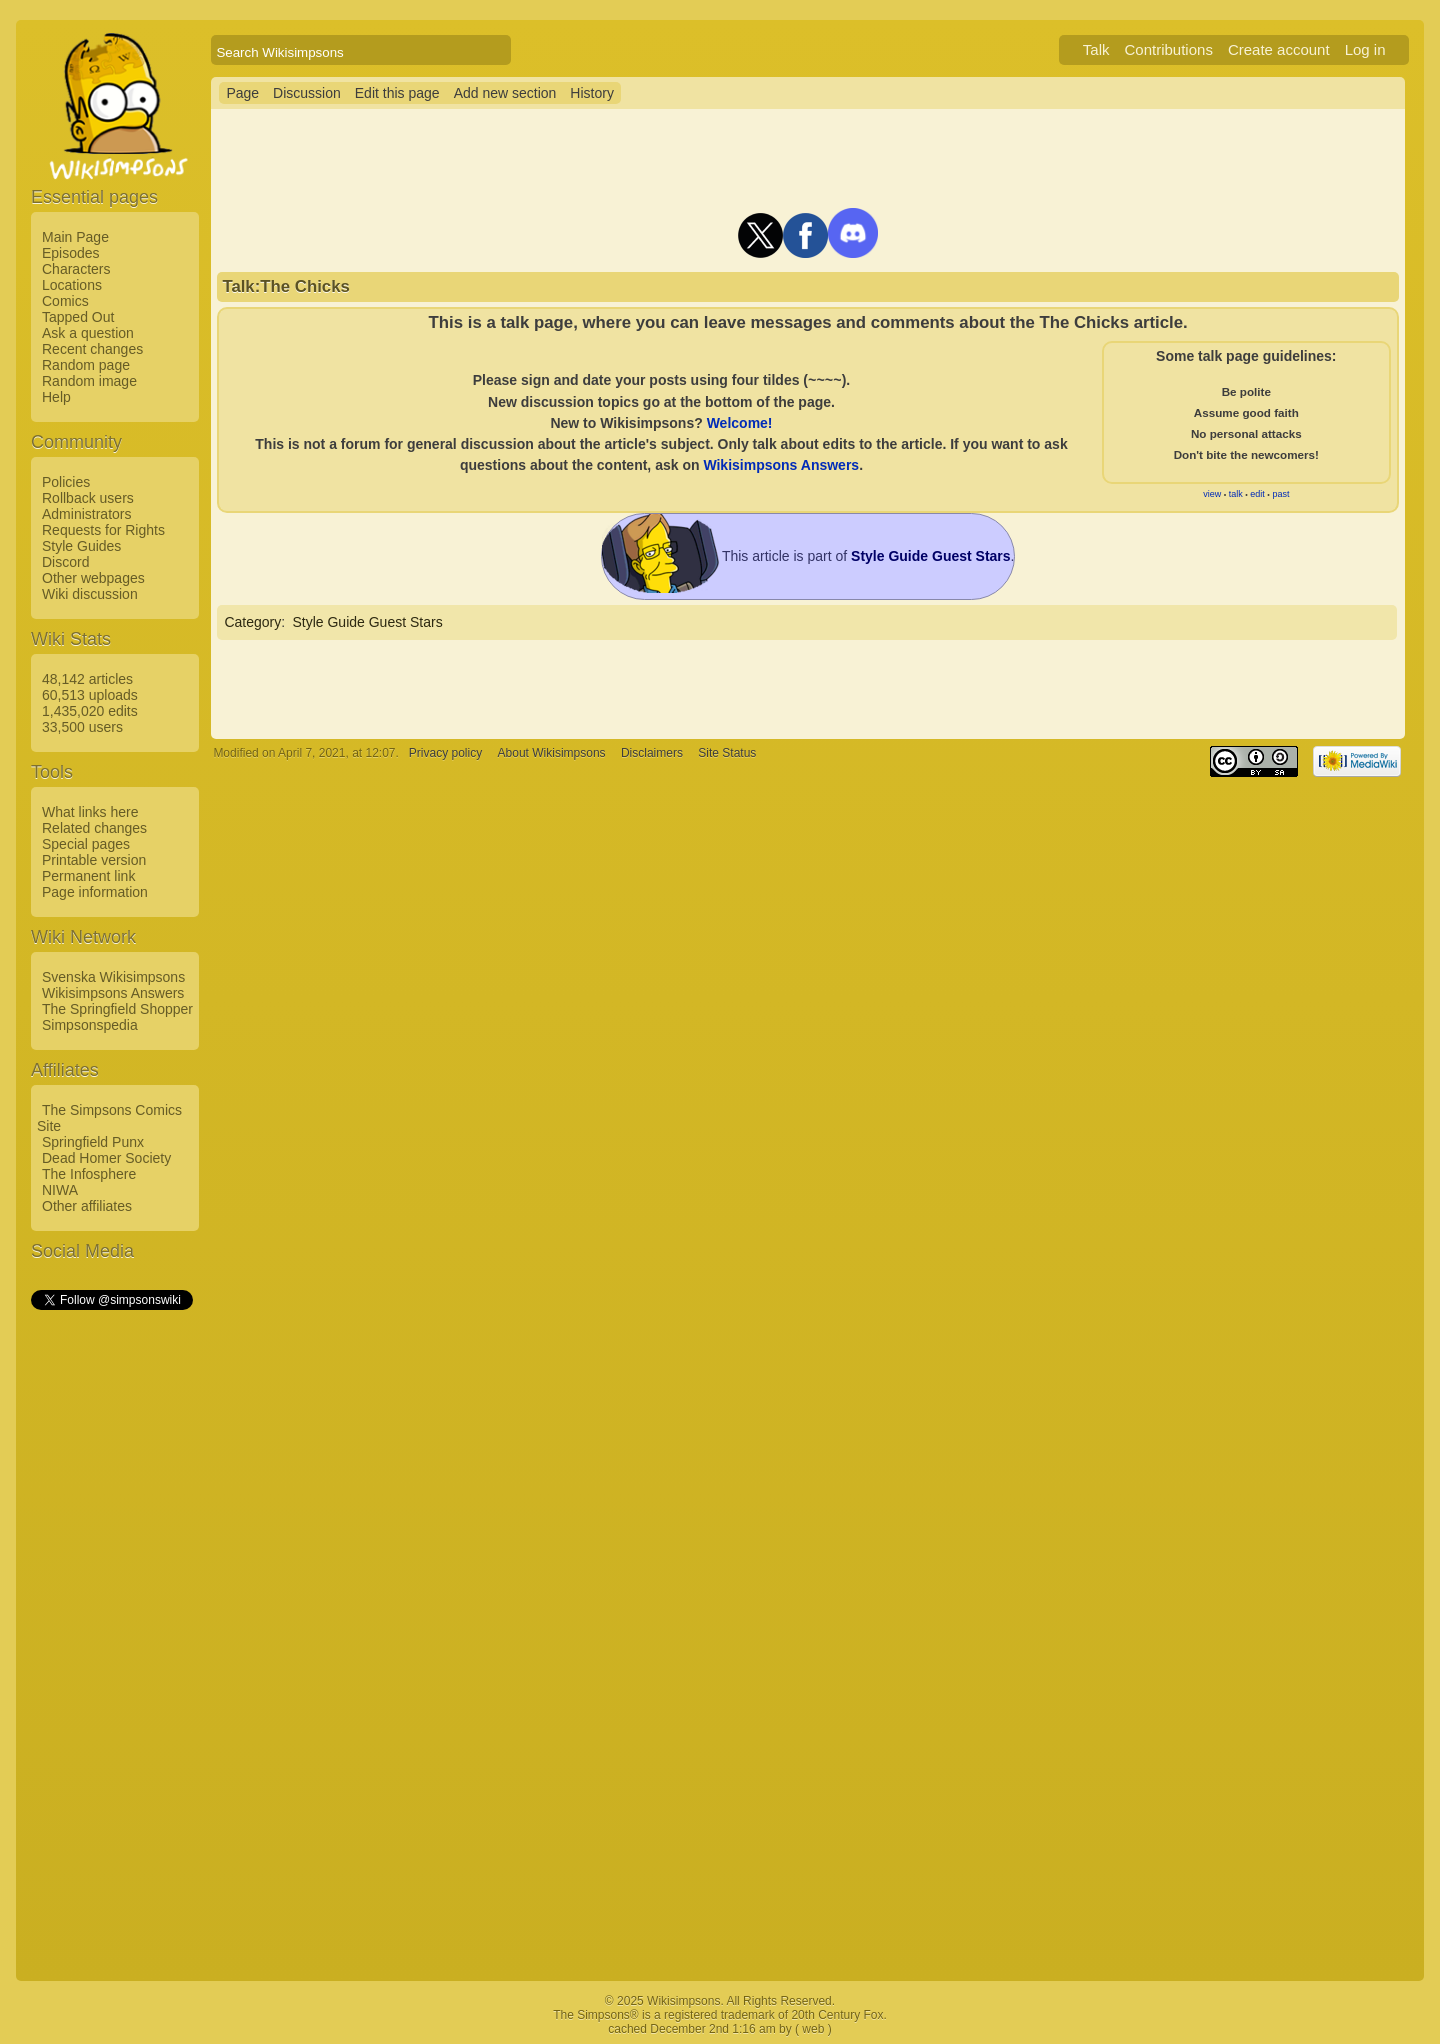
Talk (1096, 49)
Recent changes (92, 349)
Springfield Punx (93, 1142)
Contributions (1169, 49)
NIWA (60, 1190)
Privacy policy (445, 753)
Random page (86, 365)
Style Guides (81, 546)
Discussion (307, 93)
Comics (65, 301)
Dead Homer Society (106, 1158)
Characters (76, 269)
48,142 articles (87, 679)
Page (242, 93)
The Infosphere (89, 1174)
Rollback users (88, 498)
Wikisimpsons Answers (113, 993)
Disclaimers (652, 753)
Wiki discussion (90, 594)
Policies (66, 482)
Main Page (75, 237)
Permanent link (88, 876)
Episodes (71, 253)
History (592, 93)
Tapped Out (78, 317)
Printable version (94, 860)
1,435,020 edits (90, 711)
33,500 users (82, 727)
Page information (95, 892)
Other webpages (93, 578)
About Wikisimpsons (552, 753)
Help (56, 397)
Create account (1279, 49)
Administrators (86, 514)
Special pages (86, 844)
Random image (89, 381)
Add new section (505, 93)
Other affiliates (87, 1206)
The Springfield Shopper (117, 1009)
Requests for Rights (103, 530)
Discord (65, 562)
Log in (1365, 49)
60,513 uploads (90, 695)
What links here (90, 812)
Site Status (727, 753)
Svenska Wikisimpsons (113, 977)
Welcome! (740, 423)
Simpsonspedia (90, 1025)
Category (252, 622)
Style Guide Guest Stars (367, 622)
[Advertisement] (111, 1613)
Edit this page (397, 93)
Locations (72, 285)
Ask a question (88, 333)
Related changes (94, 828)
